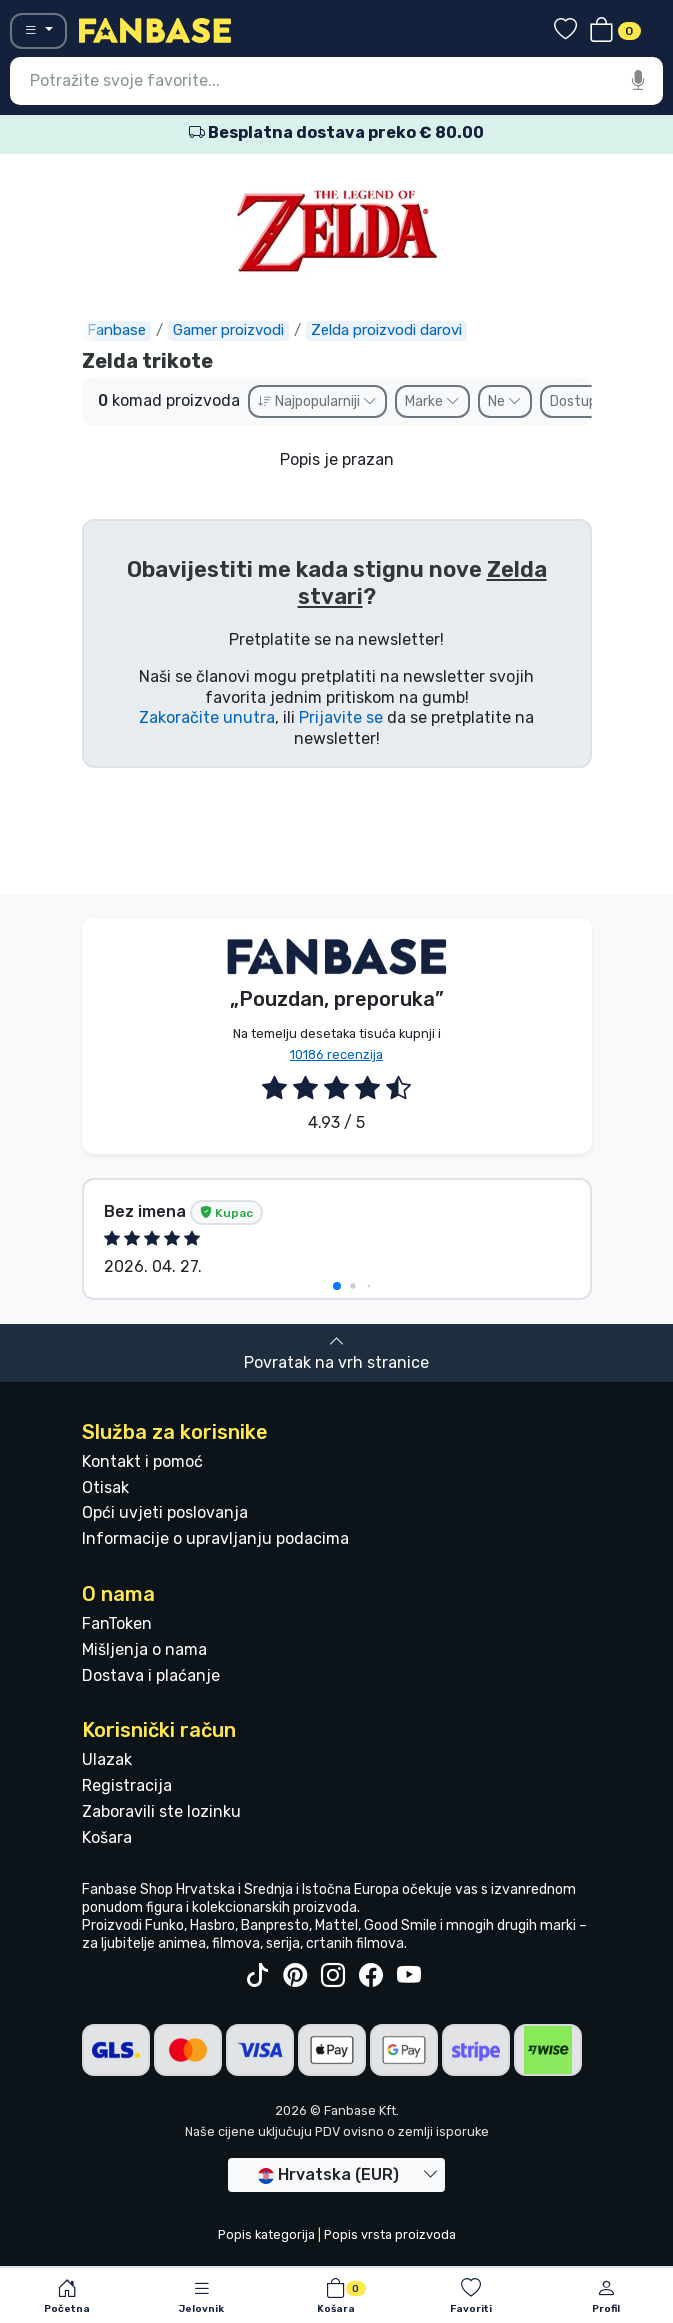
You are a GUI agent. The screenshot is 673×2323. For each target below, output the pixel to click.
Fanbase (116, 330)
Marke (432, 401)
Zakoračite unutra (207, 717)
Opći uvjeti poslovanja (165, 1512)
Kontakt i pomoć (142, 1461)
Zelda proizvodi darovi (386, 330)
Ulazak (107, 1759)
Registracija (127, 1785)
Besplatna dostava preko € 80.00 (336, 132)
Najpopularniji (317, 401)
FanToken (117, 1623)
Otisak (105, 1487)
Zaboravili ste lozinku (161, 1811)
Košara (107, 1837)
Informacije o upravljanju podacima (215, 1538)
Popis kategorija (266, 2234)
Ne (505, 401)
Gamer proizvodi (228, 330)
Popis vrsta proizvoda (390, 2234)
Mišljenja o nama (144, 1649)
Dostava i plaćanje (151, 1675)
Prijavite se (341, 717)
